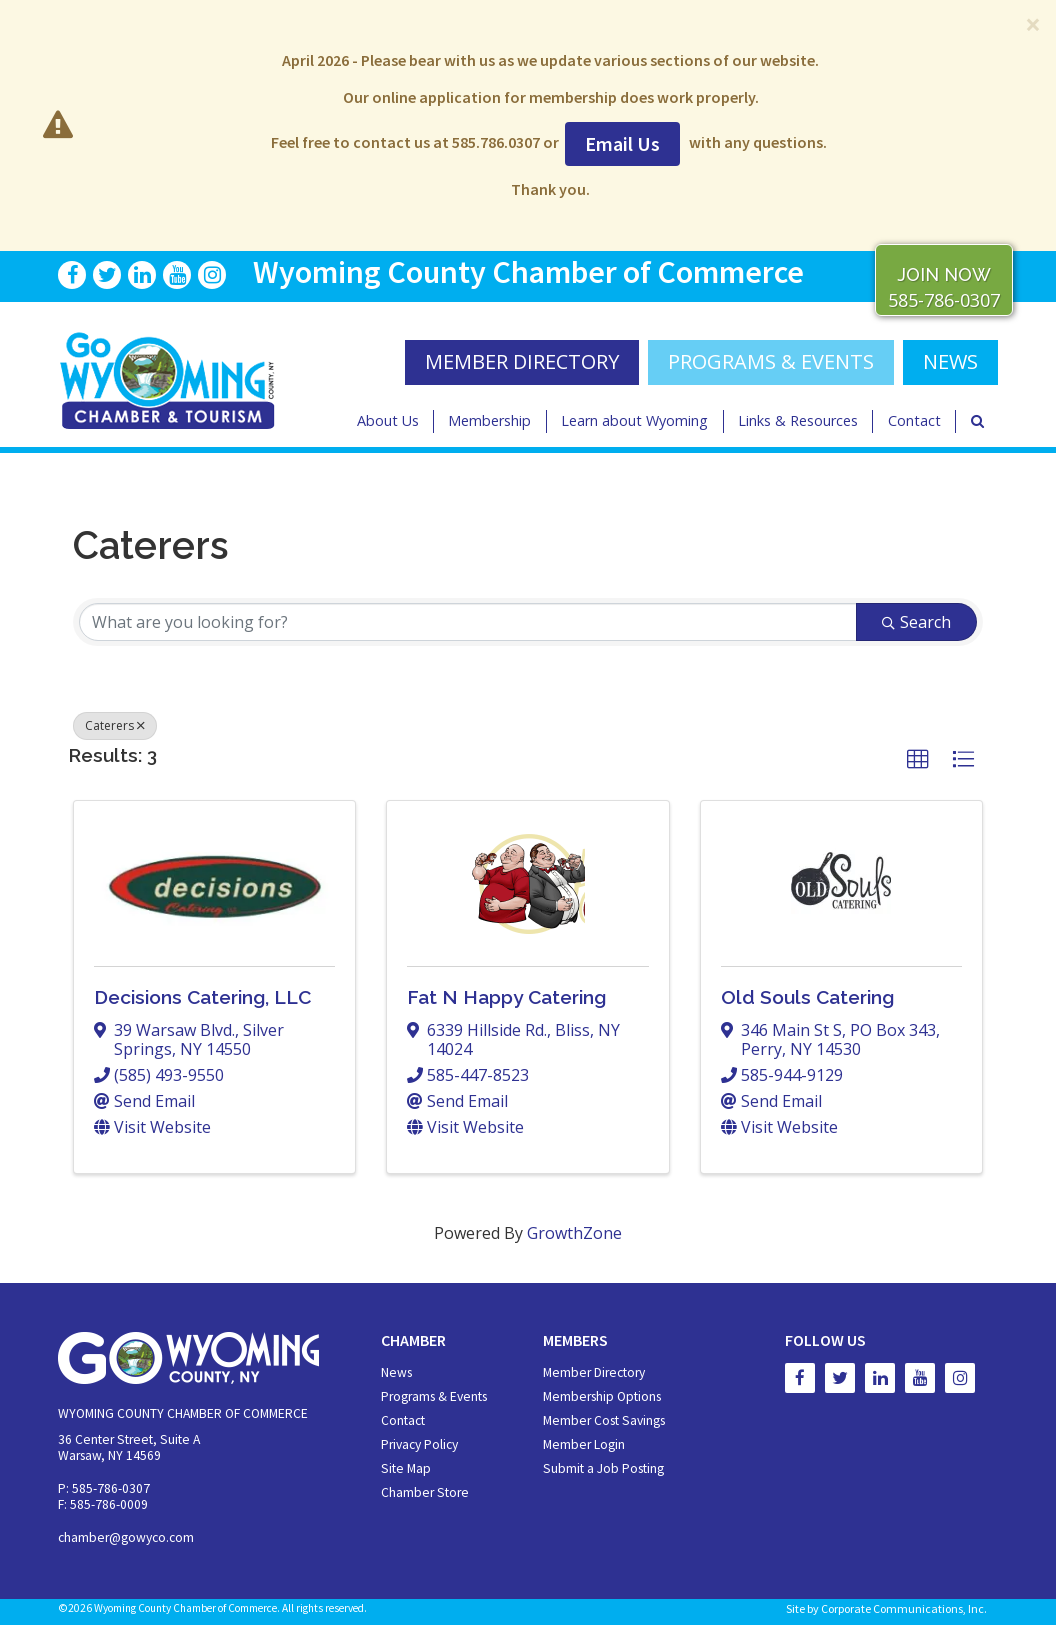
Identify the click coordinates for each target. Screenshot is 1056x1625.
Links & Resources (798, 420)
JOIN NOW (944, 274)
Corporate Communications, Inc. (904, 1608)
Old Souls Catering (807, 997)
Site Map (406, 1468)
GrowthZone (574, 1233)
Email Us (622, 143)
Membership (489, 420)
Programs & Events (771, 361)
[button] (918, 760)
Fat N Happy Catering (506, 997)
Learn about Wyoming (634, 420)
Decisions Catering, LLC (202, 997)
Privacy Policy (419, 1444)
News (396, 1372)
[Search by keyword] (468, 622)
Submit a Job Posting (603, 1468)
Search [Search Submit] (916, 622)
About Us (388, 420)
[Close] (1033, 24)
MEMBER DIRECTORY (522, 361)
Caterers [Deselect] (115, 725)
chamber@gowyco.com (126, 1537)
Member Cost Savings (604, 1420)
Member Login (584, 1444)
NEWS (950, 361)
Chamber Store (425, 1492)
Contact (914, 420)
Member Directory (594, 1372)
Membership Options (602, 1396)
